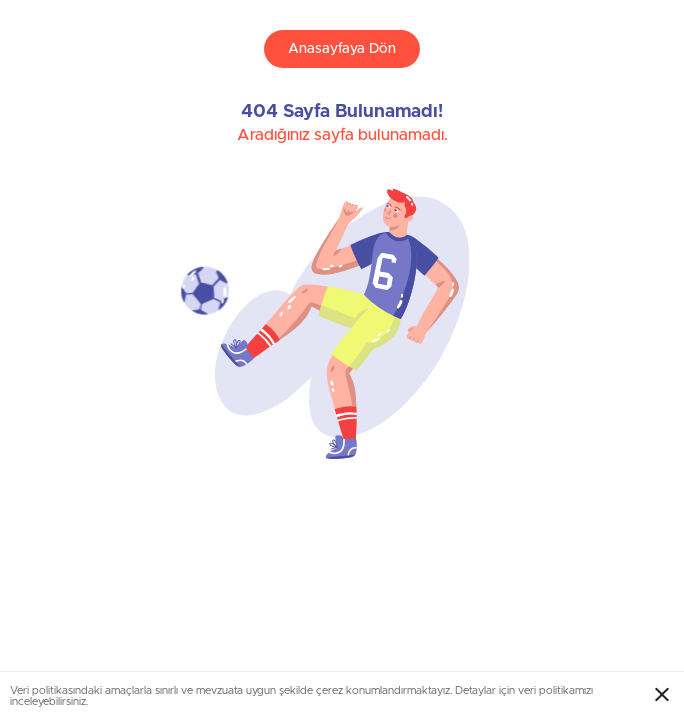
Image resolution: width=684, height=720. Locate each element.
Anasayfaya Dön (342, 49)
